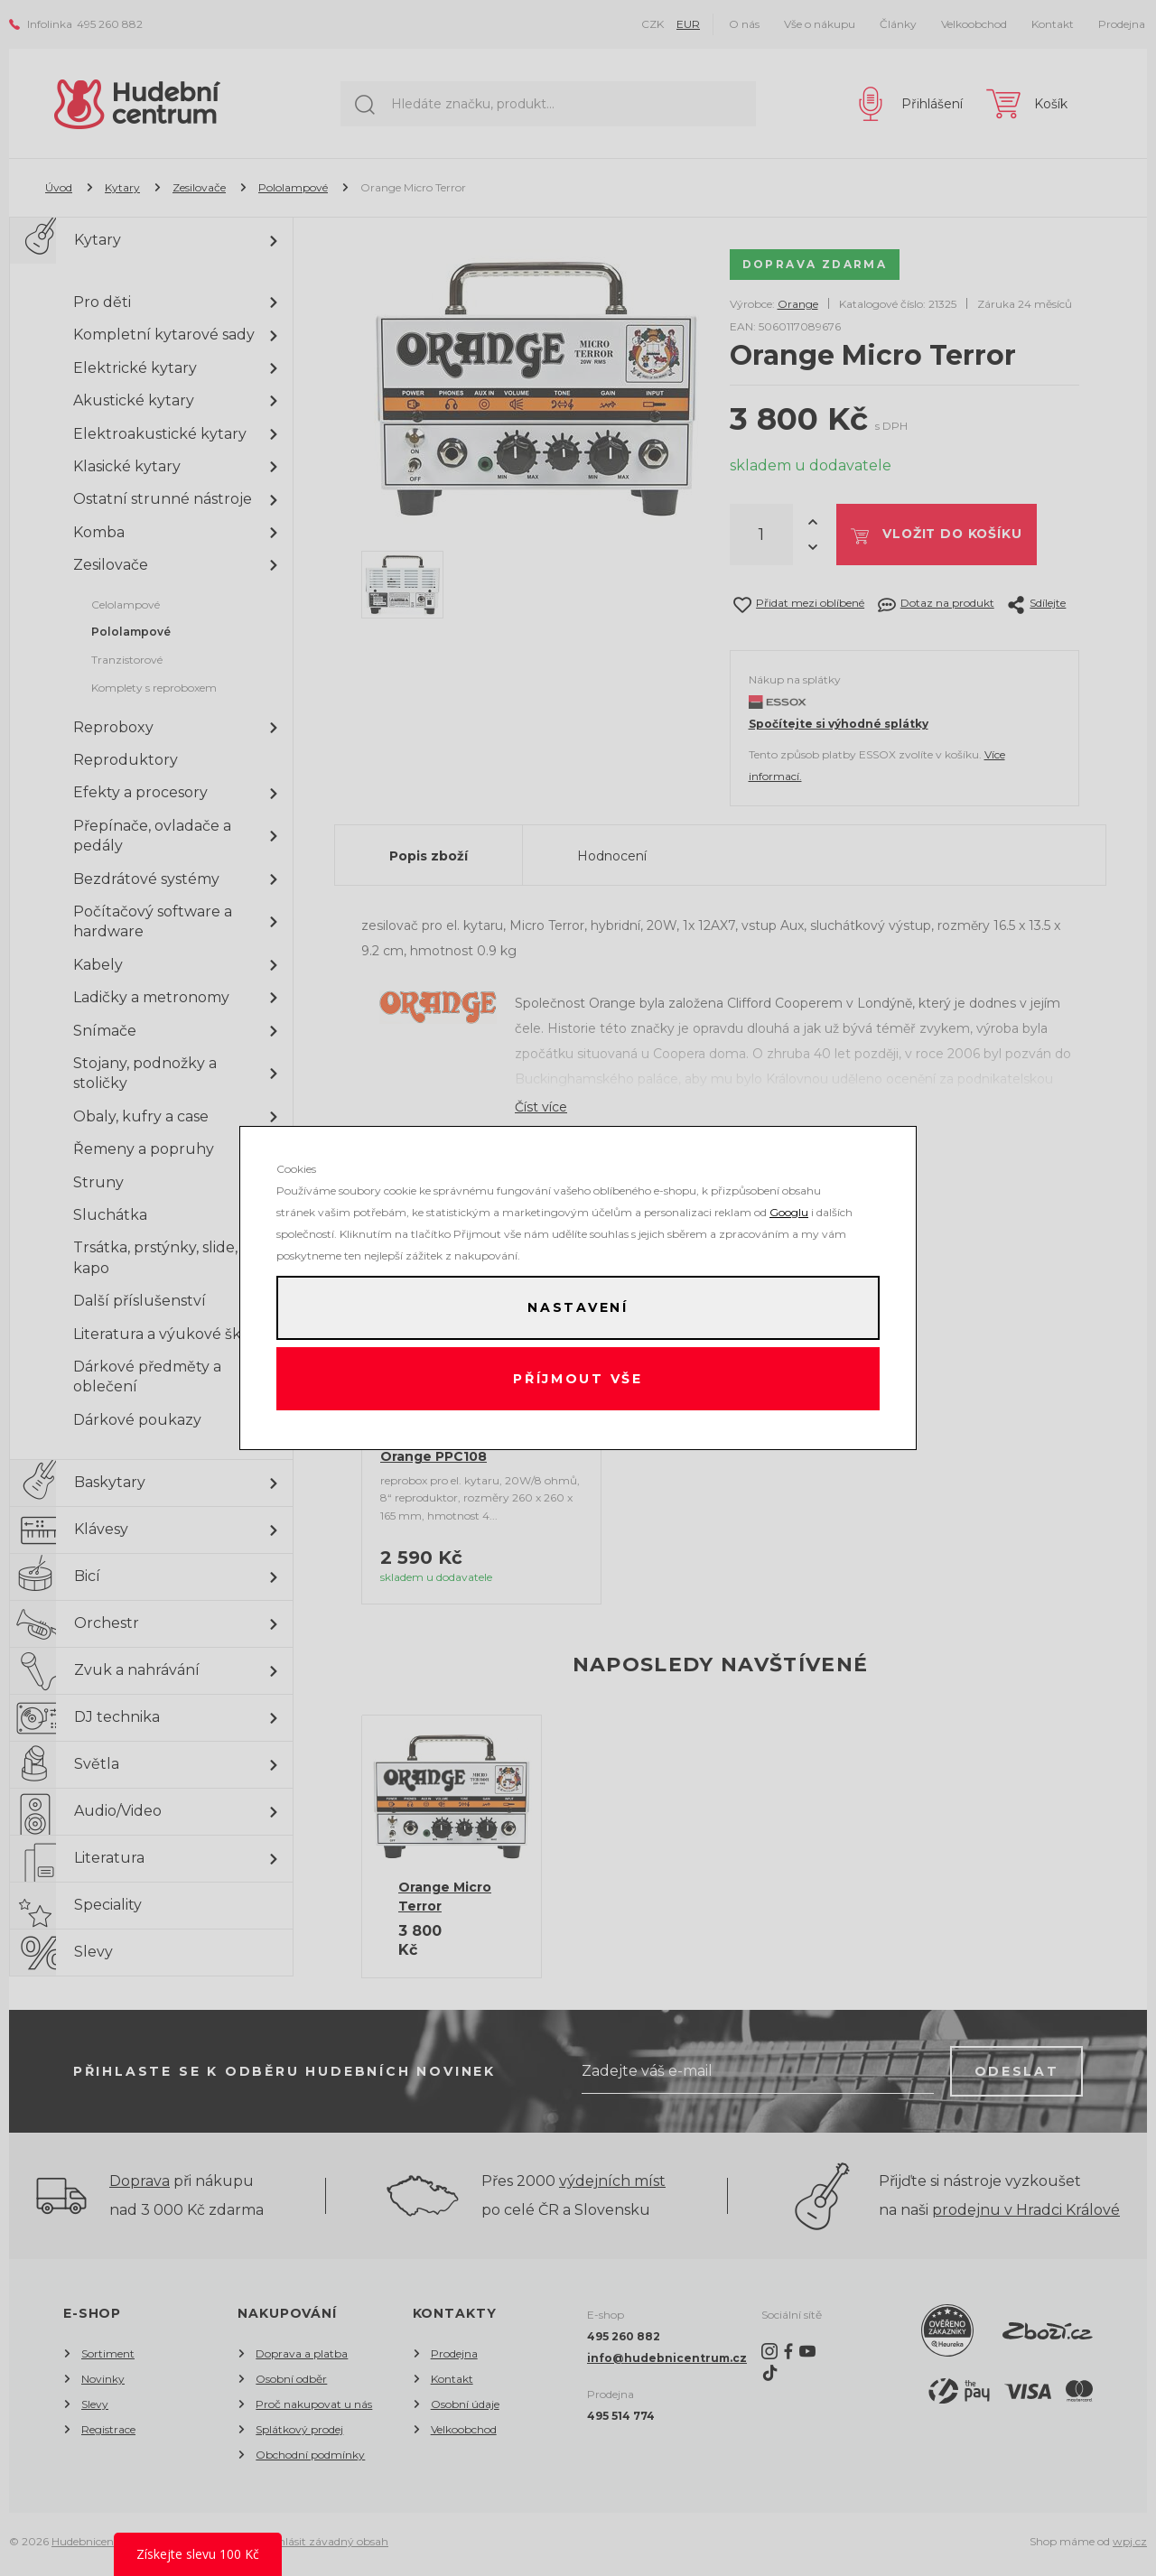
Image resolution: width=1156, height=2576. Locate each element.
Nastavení (578, 1307)
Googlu (788, 1211)
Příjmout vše (578, 1380)
